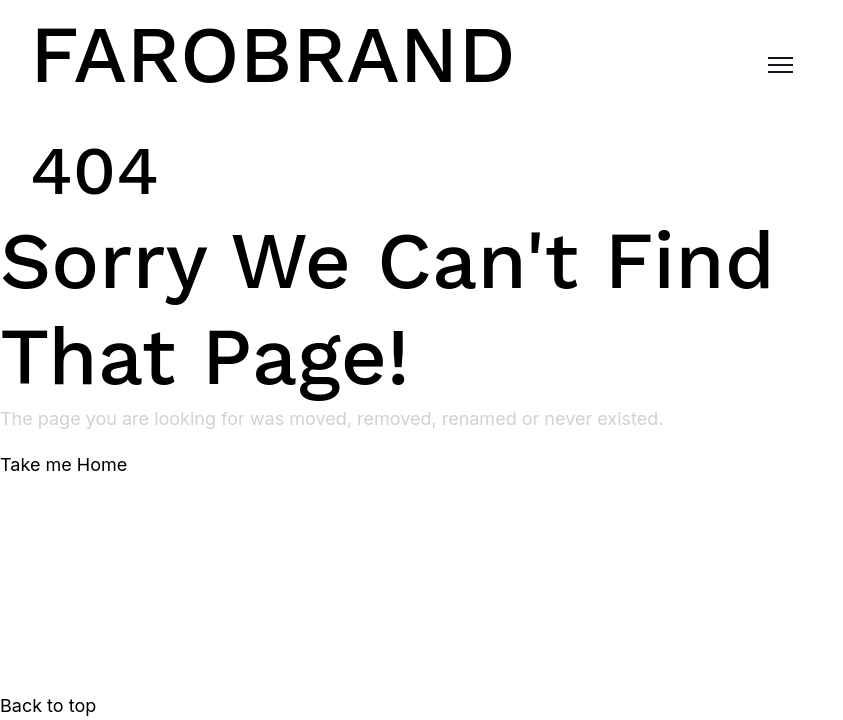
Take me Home (63, 464)
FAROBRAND (273, 54)
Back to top (48, 705)
